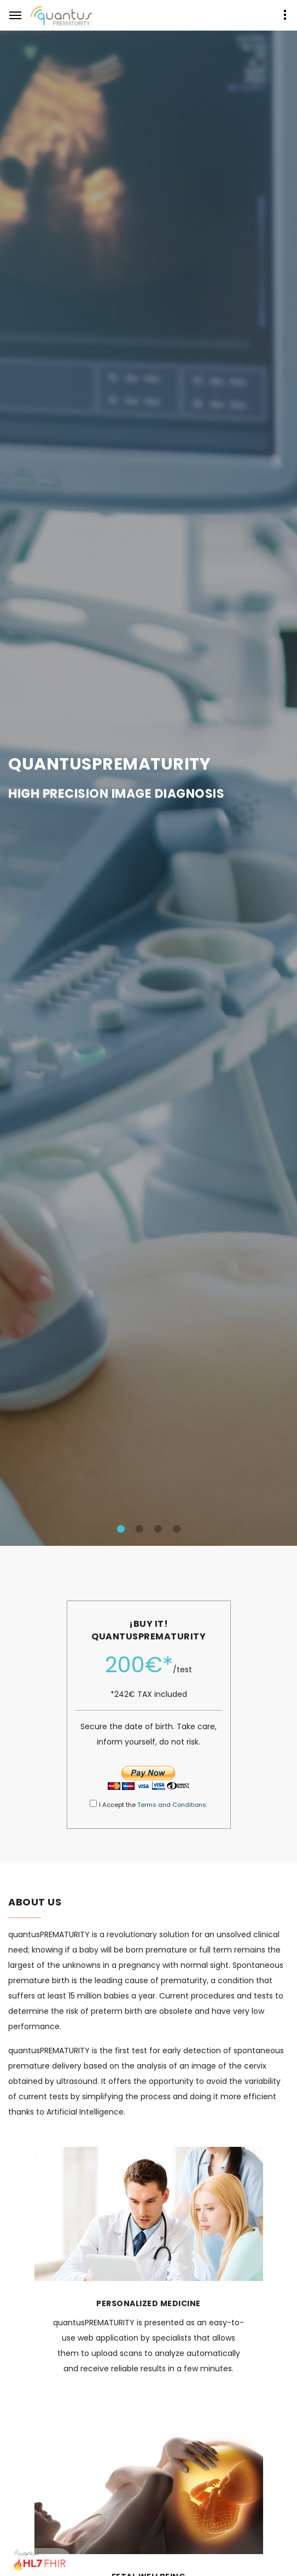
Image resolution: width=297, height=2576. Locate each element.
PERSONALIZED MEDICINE (148, 2303)
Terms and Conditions (171, 1804)
